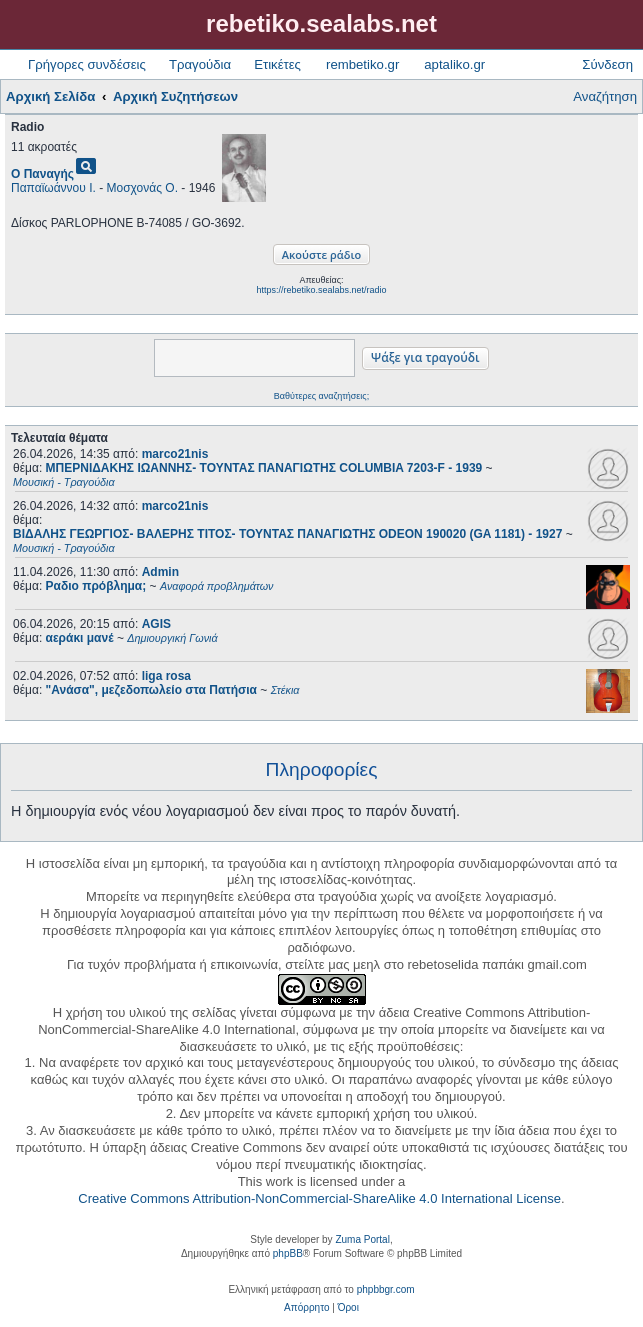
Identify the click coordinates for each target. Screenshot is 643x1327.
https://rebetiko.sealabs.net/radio (321, 290)
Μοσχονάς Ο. (142, 188)
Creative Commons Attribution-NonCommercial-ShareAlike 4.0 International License (319, 1198)
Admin (160, 572)
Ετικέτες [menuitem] (277, 64)
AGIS (156, 624)
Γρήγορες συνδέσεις (87, 64)
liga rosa (166, 676)
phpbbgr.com (386, 1289)
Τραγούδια (200, 64)
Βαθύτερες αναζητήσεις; (321, 396)
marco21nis (175, 454)
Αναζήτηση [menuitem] (605, 96)
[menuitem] (306, 1308)
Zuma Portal (362, 1239)
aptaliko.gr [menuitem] (454, 64)
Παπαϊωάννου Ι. (53, 188)
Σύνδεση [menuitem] (607, 64)
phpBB (288, 1253)
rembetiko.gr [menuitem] (362, 64)
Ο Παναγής (42, 174)
